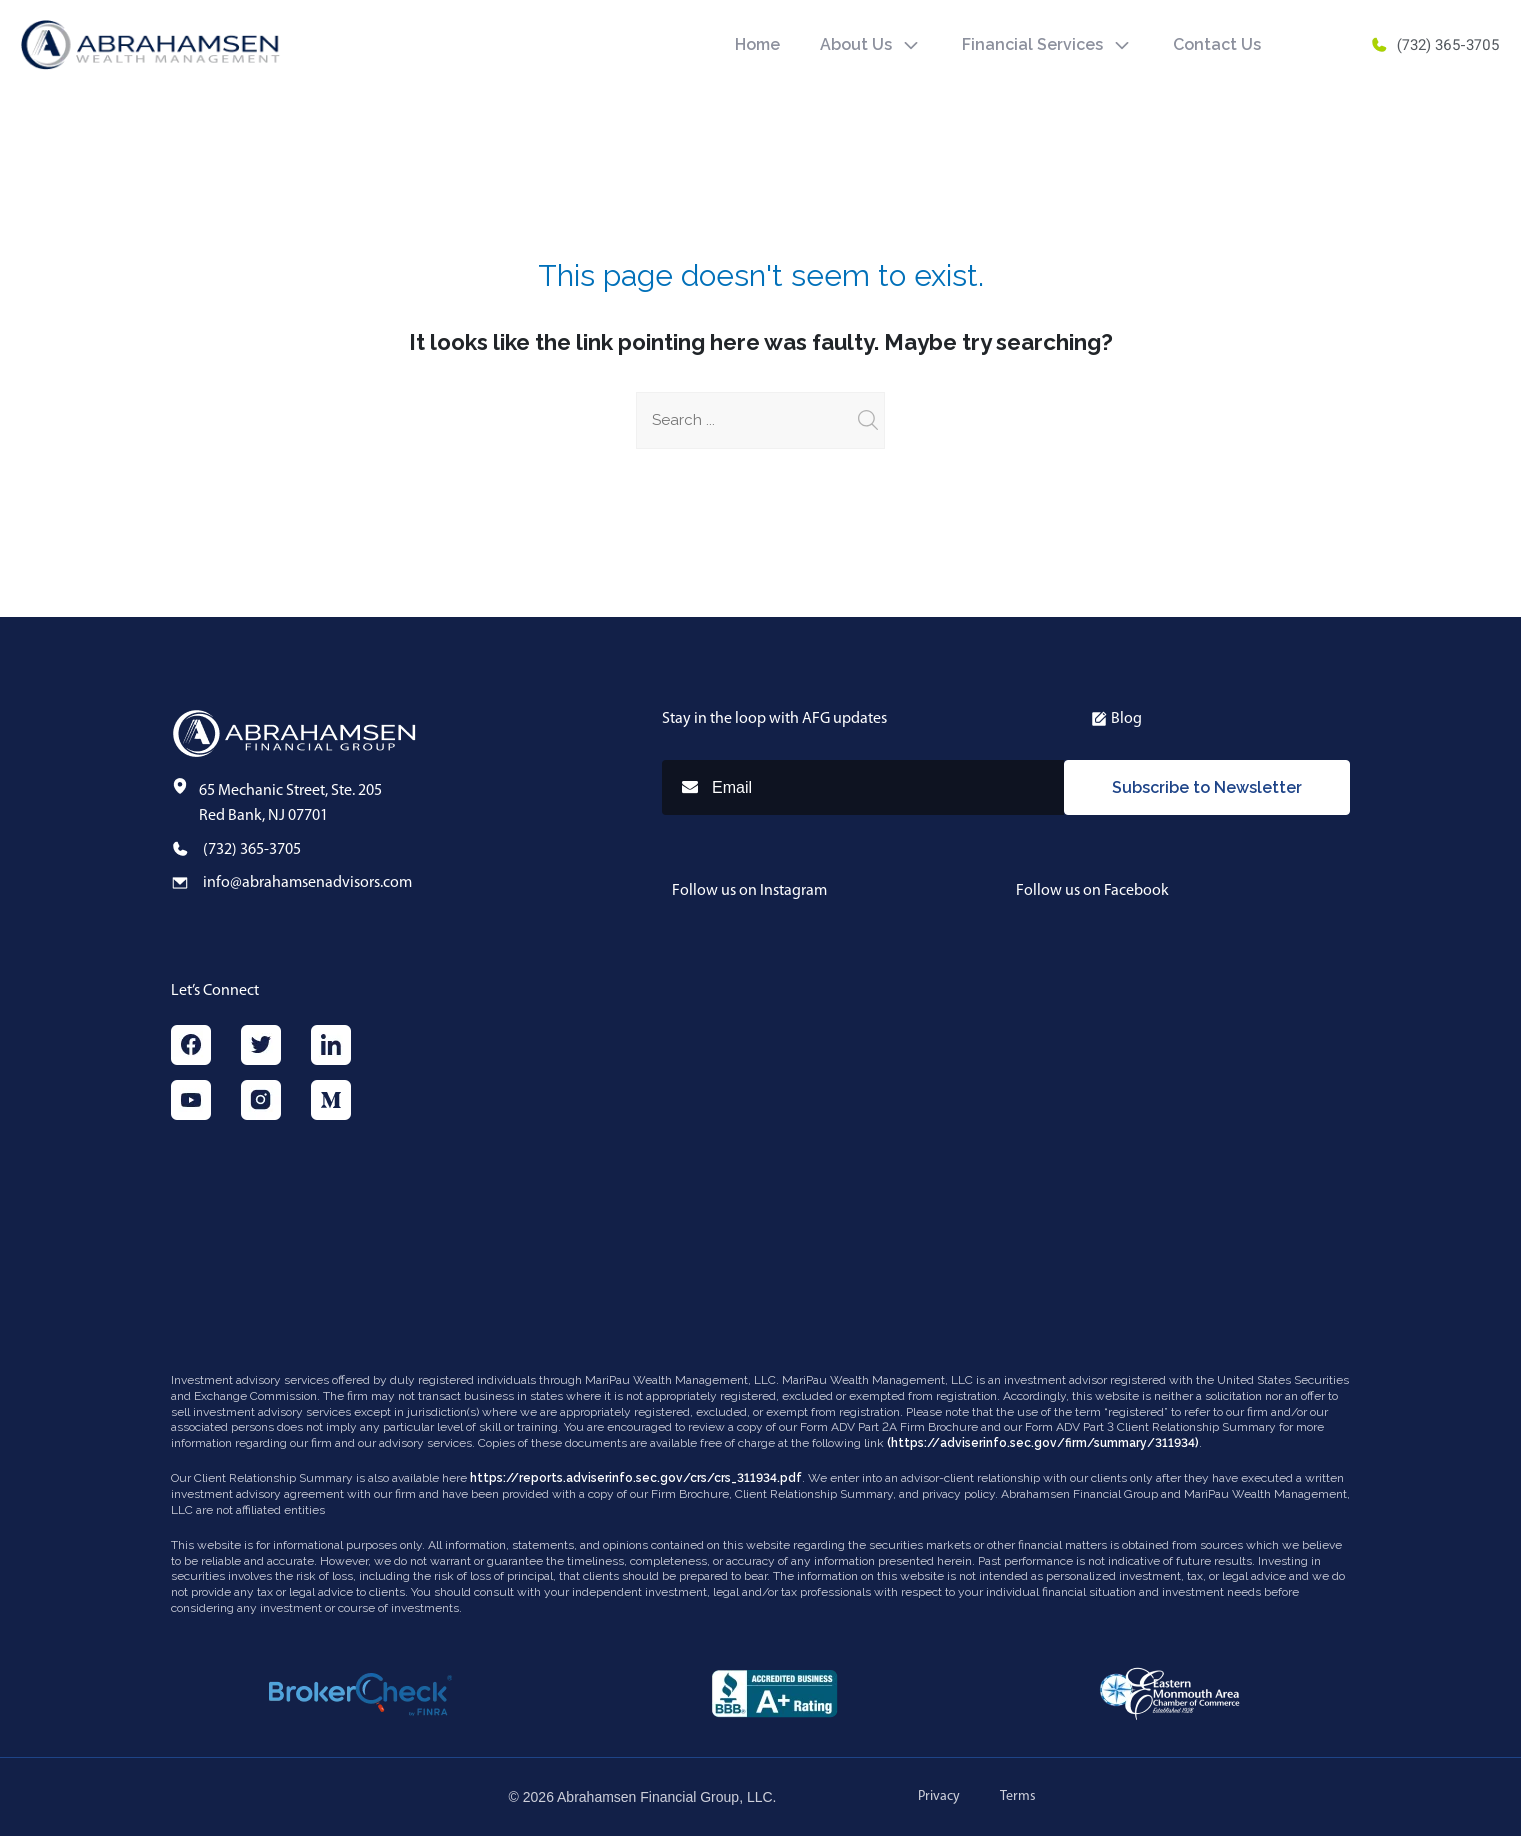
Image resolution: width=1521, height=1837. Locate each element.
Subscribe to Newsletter (1207, 787)
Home (757, 44)
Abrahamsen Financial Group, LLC (665, 1798)
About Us (856, 44)
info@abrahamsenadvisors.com (307, 883)
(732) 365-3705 (1434, 45)
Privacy (939, 1797)
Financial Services (1032, 44)
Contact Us (1217, 44)
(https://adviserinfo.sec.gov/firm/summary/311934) (1043, 1443)
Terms (1018, 1797)
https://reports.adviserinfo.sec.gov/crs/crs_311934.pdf (636, 1479)
